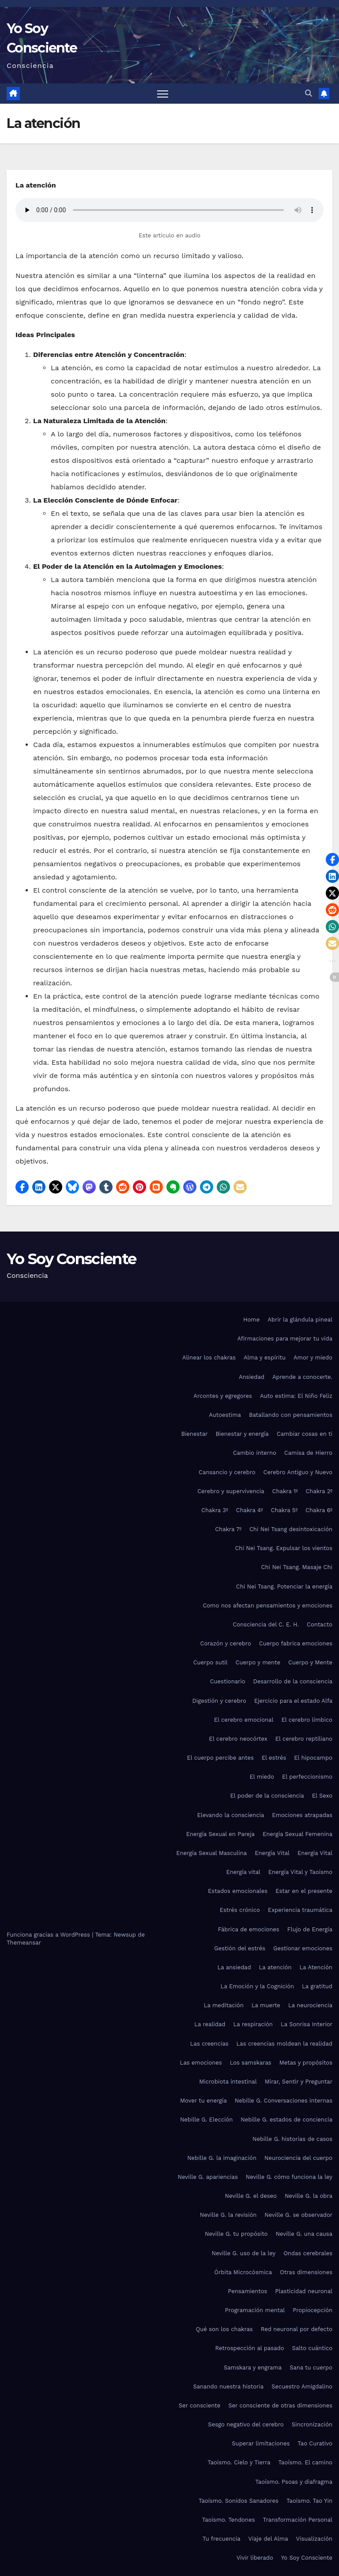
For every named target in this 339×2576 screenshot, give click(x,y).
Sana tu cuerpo (311, 2367)
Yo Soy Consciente (71, 1259)
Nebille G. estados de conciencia (286, 2119)
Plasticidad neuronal (303, 2291)
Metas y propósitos (305, 2062)
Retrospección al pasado (249, 2348)
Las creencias (209, 2043)
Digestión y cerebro (219, 1700)
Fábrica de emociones (248, 1929)
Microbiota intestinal (227, 2081)
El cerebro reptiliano (303, 1738)
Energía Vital (272, 1853)
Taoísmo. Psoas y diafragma (293, 2481)
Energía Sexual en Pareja (220, 1834)
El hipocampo (313, 1757)
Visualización (314, 2538)
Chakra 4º (249, 1510)
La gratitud (317, 1986)
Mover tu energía (203, 2100)
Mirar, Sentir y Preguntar (298, 2081)
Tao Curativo (315, 2443)
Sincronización (312, 2424)
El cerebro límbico (306, 1719)
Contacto (319, 1624)
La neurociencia (310, 2005)
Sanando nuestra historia (228, 2386)
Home (251, 1319)
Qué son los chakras (224, 2329)
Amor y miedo (313, 1357)
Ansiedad (251, 1377)
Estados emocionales (237, 1891)
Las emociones (201, 2062)
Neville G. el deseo (250, 2196)
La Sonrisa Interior (306, 2024)
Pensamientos (247, 2291)
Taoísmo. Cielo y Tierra (238, 2462)
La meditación (224, 2005)
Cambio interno (254, 1452)
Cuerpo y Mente (310, 1662)
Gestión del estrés (239, 1948)
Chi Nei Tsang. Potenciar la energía (284, 1586)
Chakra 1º (285, 1491)
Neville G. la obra (308, 2196)
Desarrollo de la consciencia (292, 1681)
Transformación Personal (297, 2519)
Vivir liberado (255, 2557)
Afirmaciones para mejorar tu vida (284, 1338)
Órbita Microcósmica (243, 2272)
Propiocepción (312, 2310)
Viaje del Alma (268, 2538)
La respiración (253, 2024)
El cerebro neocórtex (238, 1738)
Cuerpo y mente (258, 1662)
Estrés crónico (240, 1910)
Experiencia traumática (300, 1910)
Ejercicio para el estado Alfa (293, 1700)
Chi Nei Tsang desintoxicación (290, 1529)
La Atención (316, 1967)
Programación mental (255, 2310)
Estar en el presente (303, 1891)
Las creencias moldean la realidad (284, 2043)
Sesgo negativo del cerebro (245, 2424)
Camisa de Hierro (308, 1452)
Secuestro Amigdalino (301, 2386)
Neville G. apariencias (207, 2177)
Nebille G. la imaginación (221, 2158)
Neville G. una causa (303, 2234)
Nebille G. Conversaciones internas (283, 2100)
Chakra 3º (214, 1510)
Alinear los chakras (209, 1357)
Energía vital (243, 1872)
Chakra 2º (318, 1491)
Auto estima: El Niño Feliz (296, 1396)
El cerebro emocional (244, 1719)
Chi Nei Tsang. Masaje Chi (296, 1567)
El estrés (274, 1757)
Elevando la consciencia (230, 1815)
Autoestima (225, 1415)
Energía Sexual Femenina (297, 1834)
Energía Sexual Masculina (211, 1853)
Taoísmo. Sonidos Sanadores (239, 2500)
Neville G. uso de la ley (243, 2253)
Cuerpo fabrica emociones (295, 1643)
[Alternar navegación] (162, 94)
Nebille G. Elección (206, 2119)
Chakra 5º (284, 1510)
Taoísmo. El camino (305, 2462)
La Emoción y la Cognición (257, 1986)
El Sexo (322, 1795)
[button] (308, 93)
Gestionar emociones (302, 1948)
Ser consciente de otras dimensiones (280, 2405)
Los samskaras (250, 2062)
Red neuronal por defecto (296, 2329)
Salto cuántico (312, 2348)
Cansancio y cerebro (227, 1472)
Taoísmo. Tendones (228, 2519)
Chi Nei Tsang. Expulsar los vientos (283, 1548)
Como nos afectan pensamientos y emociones (267, 1605)
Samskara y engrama (253, 2367)
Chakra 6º (318, 1510)
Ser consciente (199, 2405)
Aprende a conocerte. (302, 1377)
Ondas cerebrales (307, 2253)
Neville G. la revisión (228, 2215)
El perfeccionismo (307, 1776)
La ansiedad (234, 1967)
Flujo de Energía (309, 1929)
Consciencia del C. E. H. (266, 1624)
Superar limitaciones (261, 2443)
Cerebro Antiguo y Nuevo (298, 1472)
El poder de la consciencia (267, 1795)
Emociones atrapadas (302, 1815)
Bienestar (194, 1434)
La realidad (209, 2024)
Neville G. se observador (298, 2215)
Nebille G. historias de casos (292, 2139)
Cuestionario (227, 1681)
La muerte (266, 2005)
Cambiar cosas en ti (304, 1434)
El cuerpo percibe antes (220, 1757)
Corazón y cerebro (225, 1643)
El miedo (261, 1776)
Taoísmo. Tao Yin (309, 2500)
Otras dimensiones (306, 2272)
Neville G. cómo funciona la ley (289, 2177)
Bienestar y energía (241, 1434)
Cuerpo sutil (210, 1662)
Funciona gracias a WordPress (49, 1934)
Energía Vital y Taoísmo (300, 1872)
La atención (275, 1967)
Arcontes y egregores (222, 1396)
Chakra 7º (228, 1529)
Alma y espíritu (265, 1357)
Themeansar (24, 1942)
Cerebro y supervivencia (230, 1491)
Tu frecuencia (222, 2538)
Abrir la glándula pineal (299, 1319)
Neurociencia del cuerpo (298, 2158)
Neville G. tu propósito (236, 2234)
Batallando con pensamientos (290, 1415)
